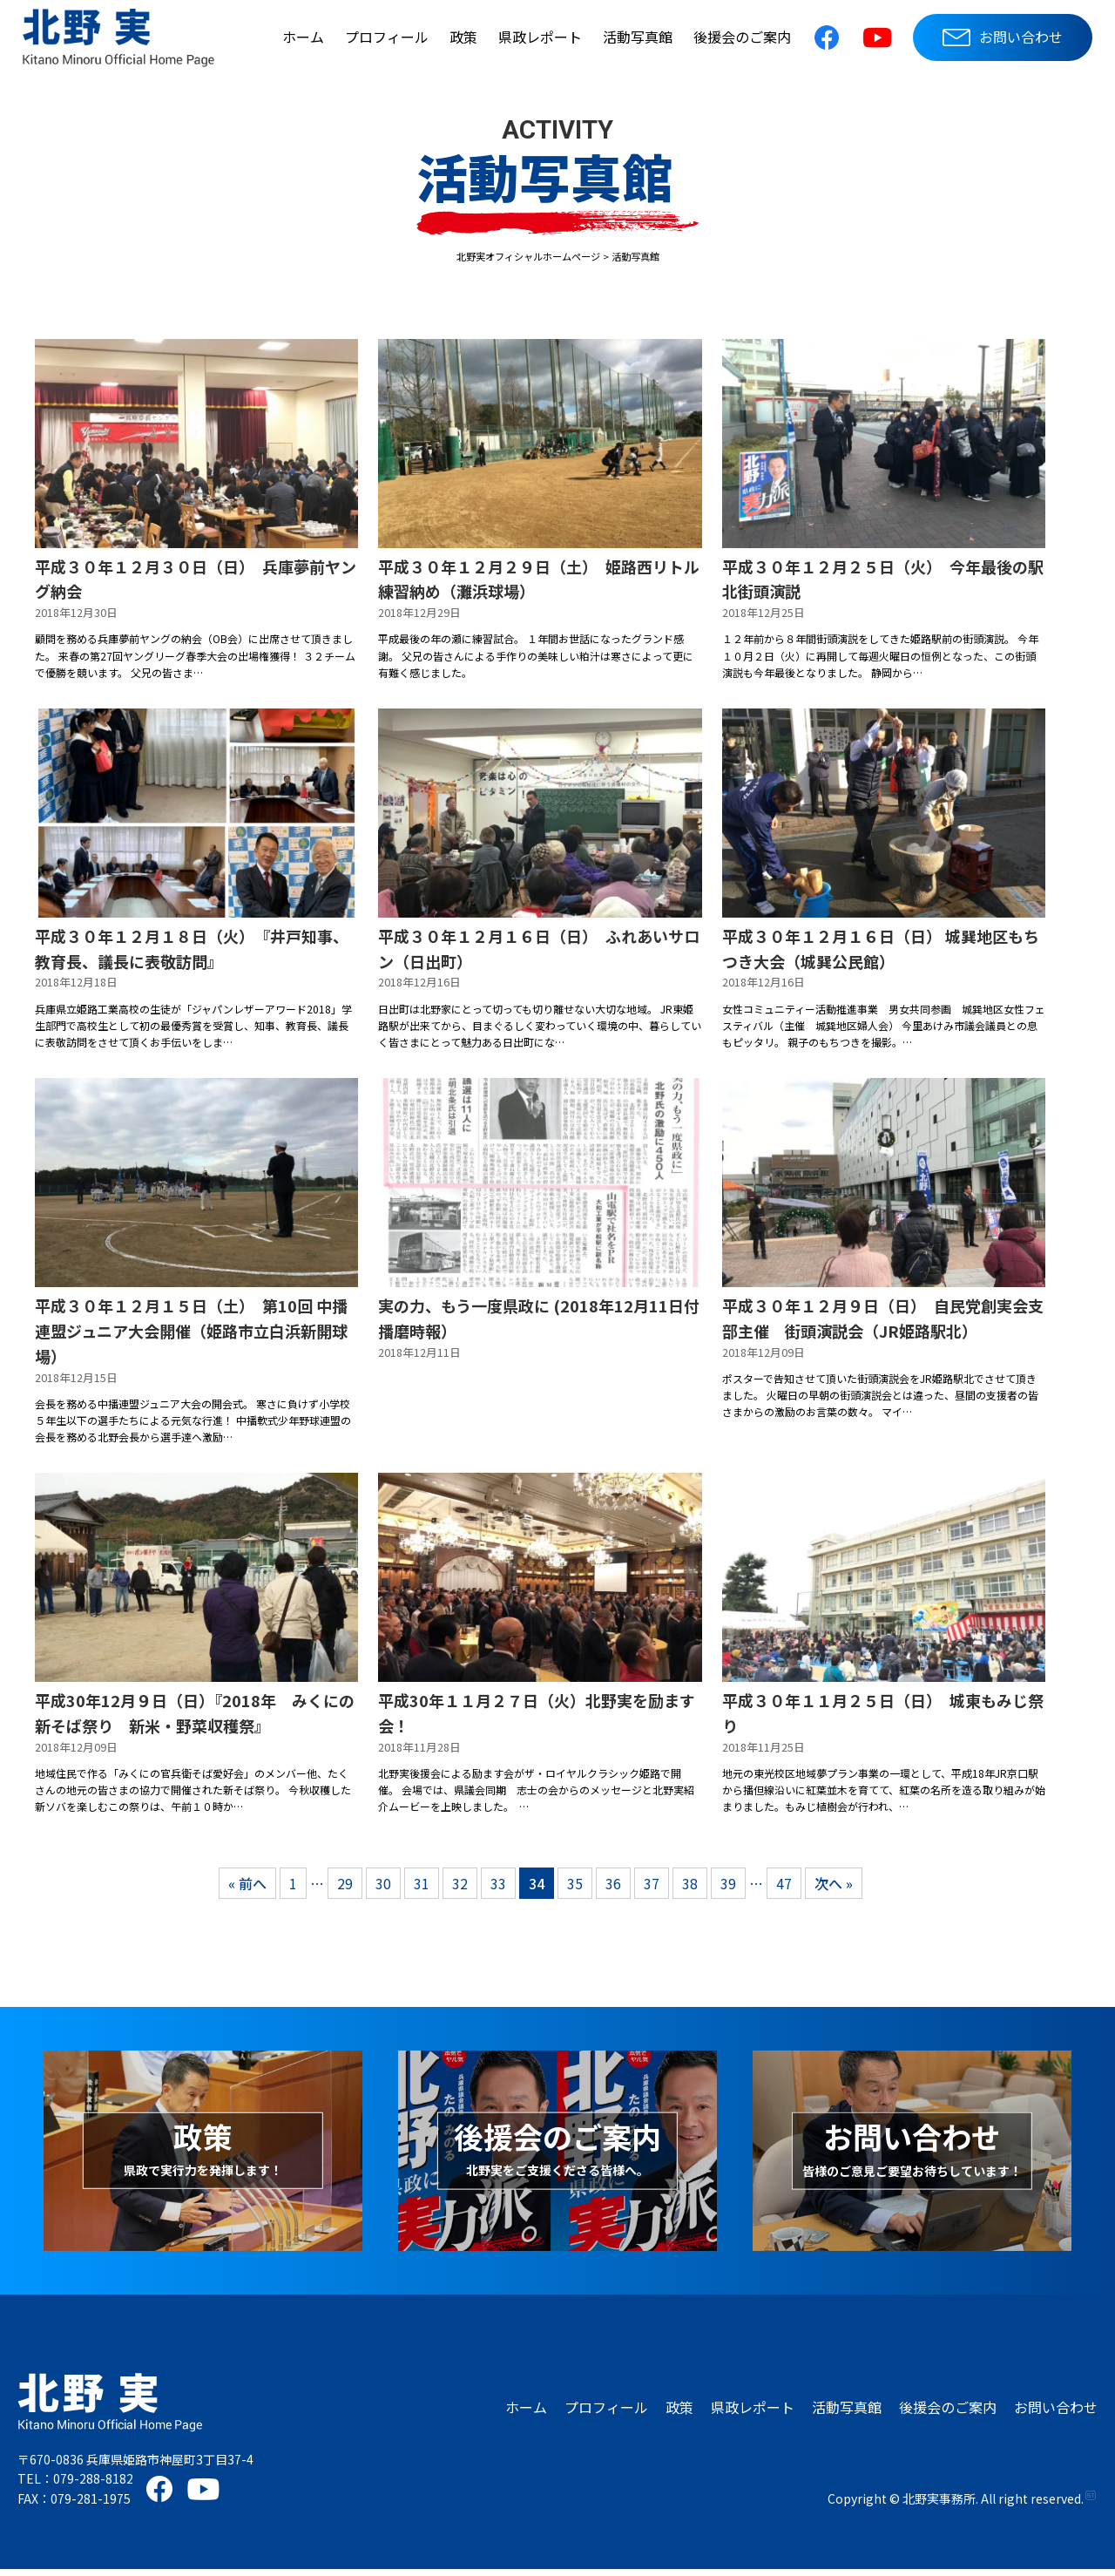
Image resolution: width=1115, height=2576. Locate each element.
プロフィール (387, 36)
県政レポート (540, 36)
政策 (463, 36)
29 (345, 1890)
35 (575, 1890)
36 (613, 1890)
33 (498, 1890)
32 (460, 1890)
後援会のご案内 (742, 36)
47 (784, 1890)
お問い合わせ (1003, 36)
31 (421, 1890)
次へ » (833, 1890)
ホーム (303, 36)
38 (690, 1890)
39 (728, 1890)
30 (383, 1890)
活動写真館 (637, 36)
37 (651, 1890)
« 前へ (247, 1890)
